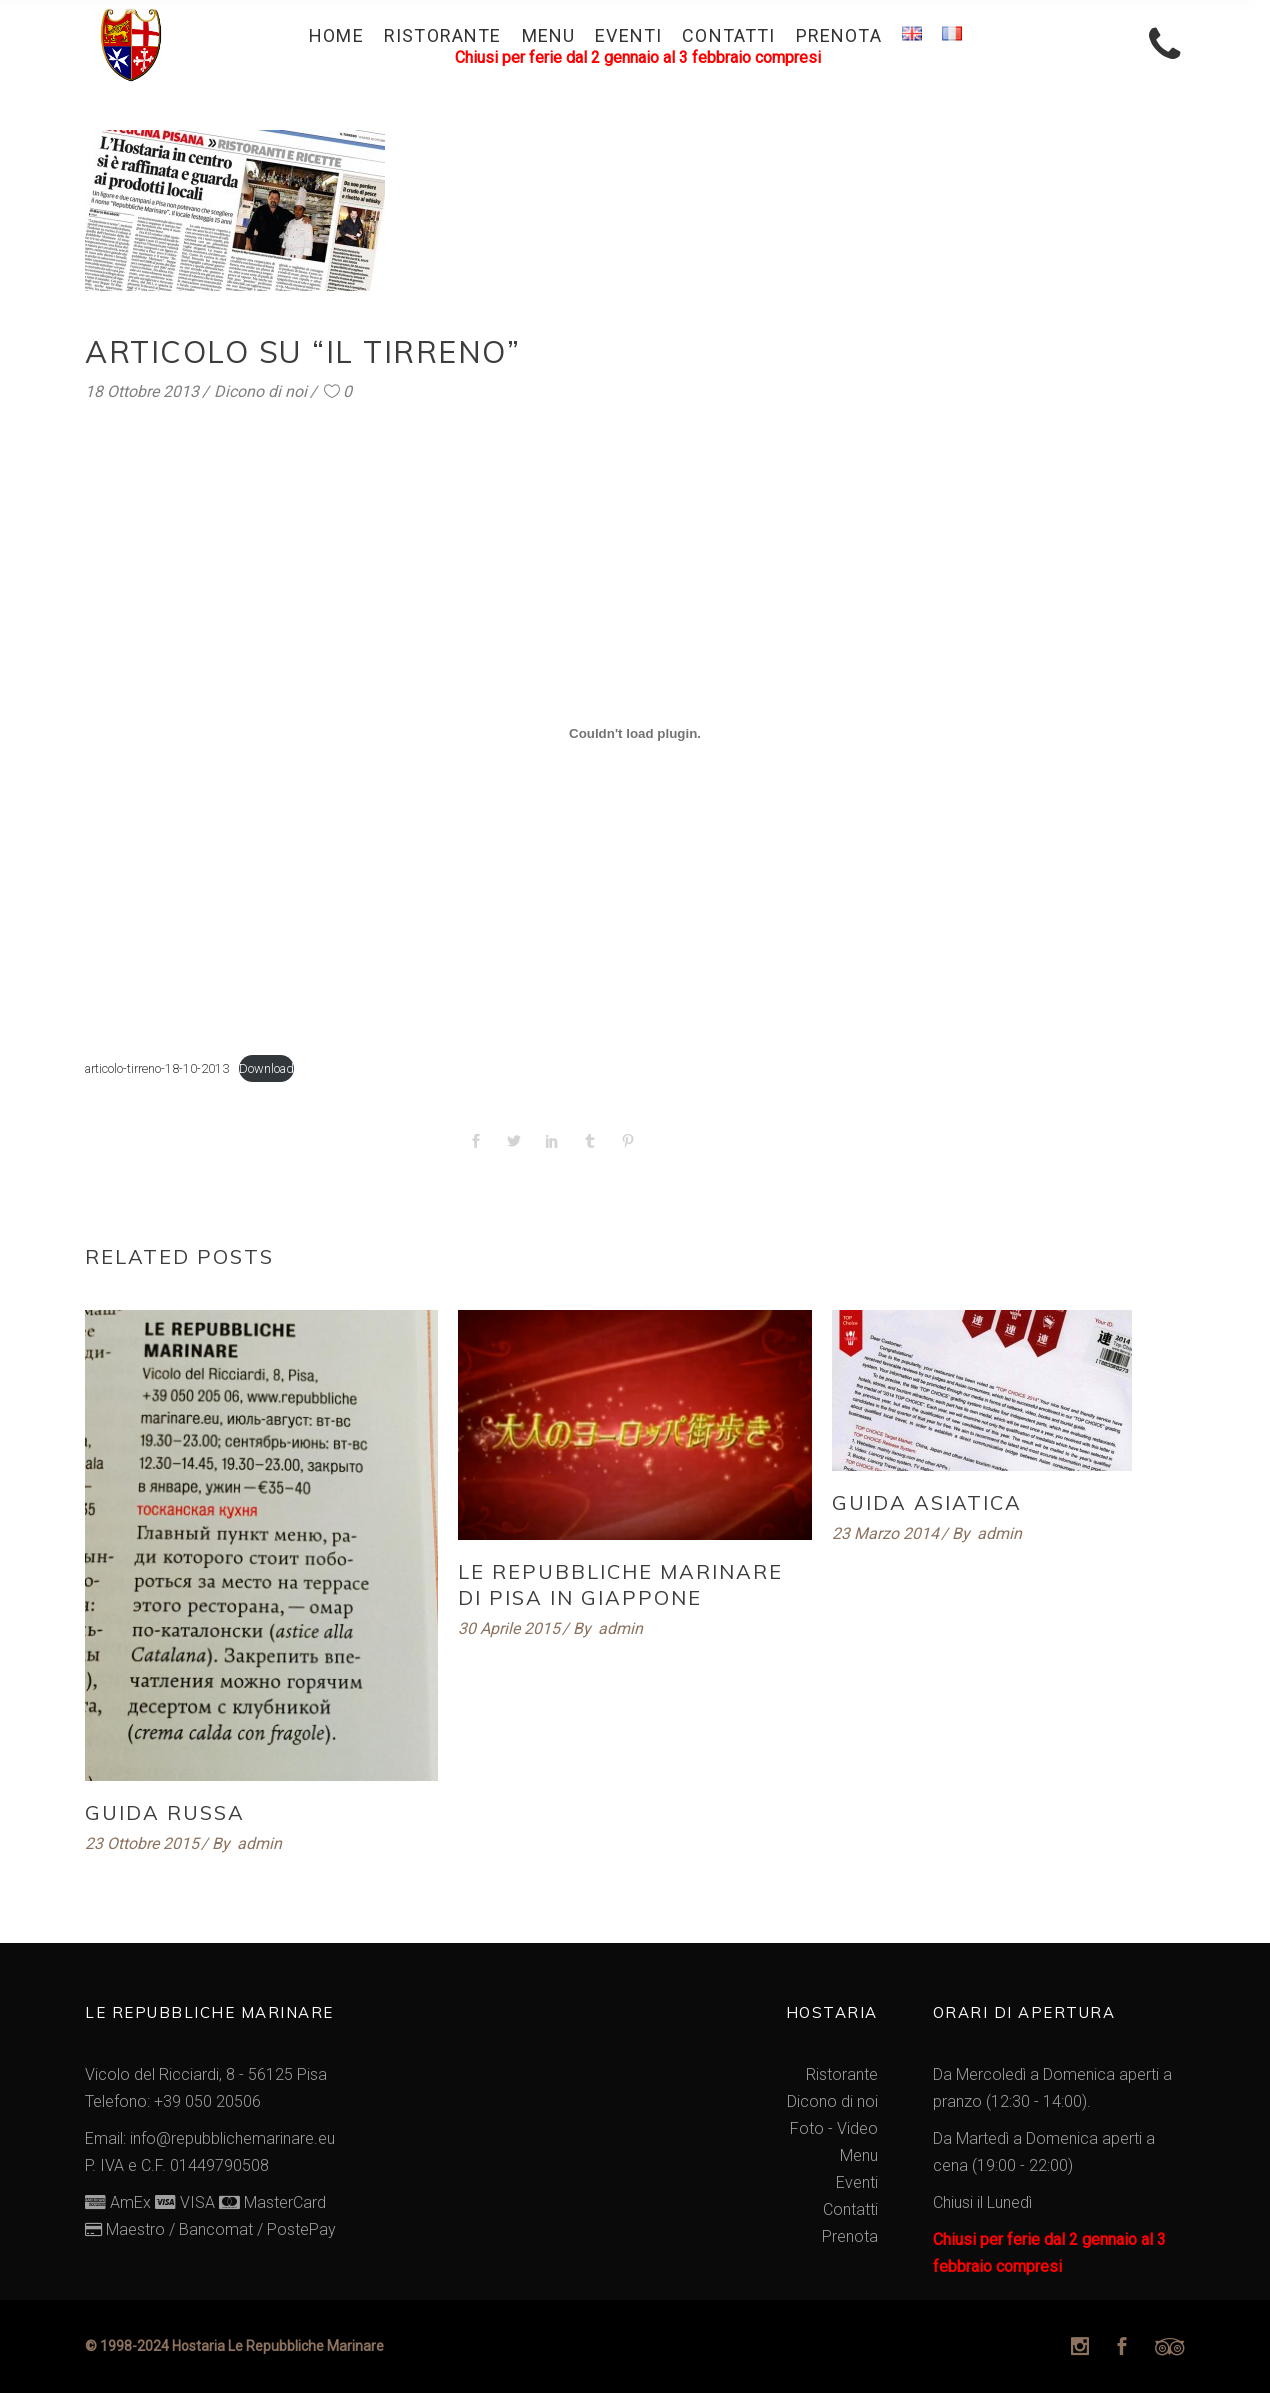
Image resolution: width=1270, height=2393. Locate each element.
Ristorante (842, 2074)
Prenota (850, 2236)
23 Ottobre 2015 (142, 1843)
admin (259, 1843)
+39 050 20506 (207, 2101)
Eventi (857, 2182)
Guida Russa (165, 1812)
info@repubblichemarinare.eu (232, 2138)
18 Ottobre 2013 (142, 391)
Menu (859, 2155)
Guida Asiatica (927, 1502)
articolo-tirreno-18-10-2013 (157, 1068)
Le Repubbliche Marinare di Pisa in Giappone (620, 1584)
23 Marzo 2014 (885, 1533)
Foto (807, 2128)
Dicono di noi (260, 391)
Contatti (850, 2209)
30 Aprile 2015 (509, 1628)
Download (266, 1068)
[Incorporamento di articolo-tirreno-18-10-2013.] (635, 733)
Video (857, 2128)
